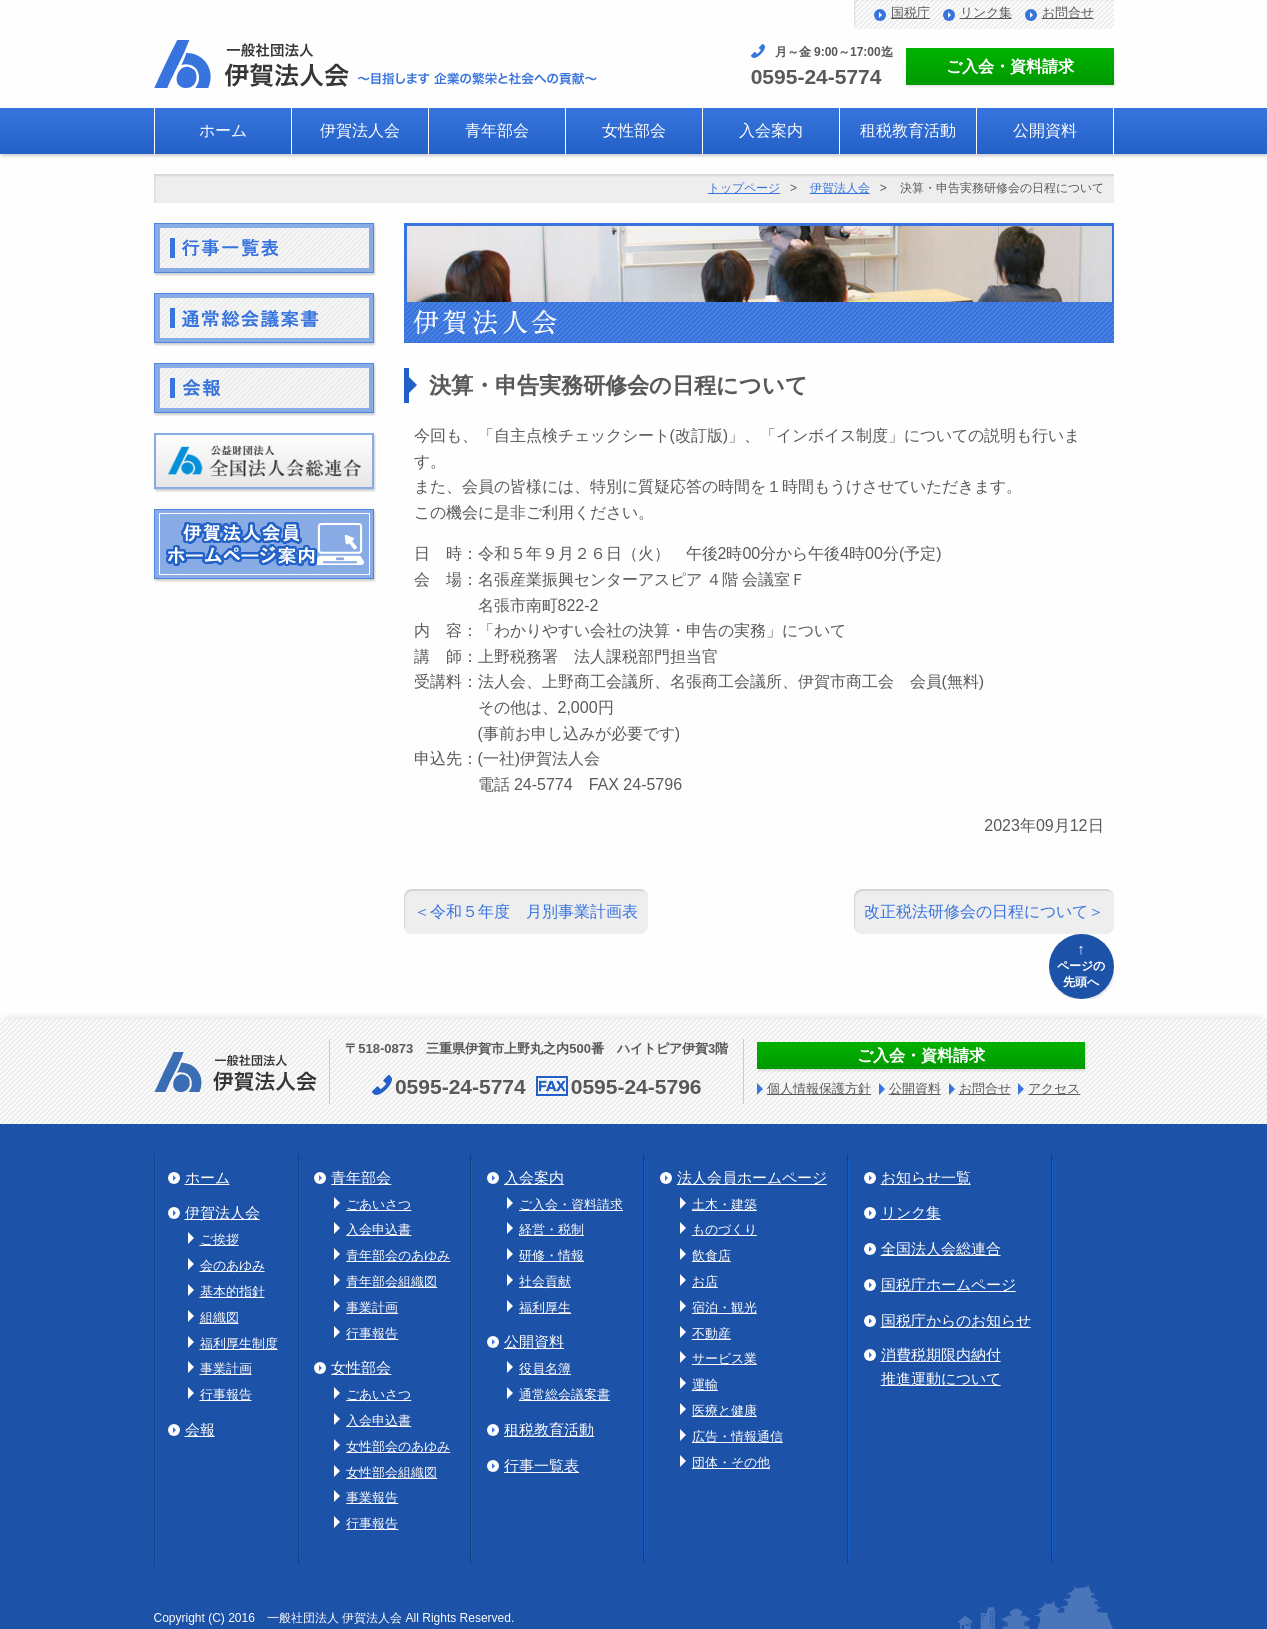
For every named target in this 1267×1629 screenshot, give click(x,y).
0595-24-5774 (816, 76)
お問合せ (1068, 12)
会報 (200, 1429)
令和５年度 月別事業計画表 (534, 911)
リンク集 (986, 12)
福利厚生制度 (239, 1343)
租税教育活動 (908, 130)
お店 (705, 1281)
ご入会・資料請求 (1010, 66)
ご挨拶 (219, 1239)
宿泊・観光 (724, 1307)
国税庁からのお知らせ (956, 1320)
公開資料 (1045, 130)
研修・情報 (551, 1255)
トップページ (744, 188)
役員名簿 (545, 1368)
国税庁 (910, 12)
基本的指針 (232, 1291)
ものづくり (724, 1229)
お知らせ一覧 (926, 1177)
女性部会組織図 (391, 1472)
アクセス (1054, 1088)
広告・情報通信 (737, 1436)
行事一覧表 (541, 1465)
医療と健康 (724, 1410)
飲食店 (711, 1255)
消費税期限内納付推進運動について (941, 1366)
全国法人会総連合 (941, 1248)
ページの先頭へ (1081, 963)
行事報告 (226, 1394)
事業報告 (372, 1497)
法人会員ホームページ (752, 1177)
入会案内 (771, 130)
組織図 (219, 1317)
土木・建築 (724, 1204)
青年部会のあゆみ (398, 1255)
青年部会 (497, 130)
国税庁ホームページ (948, 1284)
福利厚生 (545, 1307)
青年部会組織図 (391, 1281)
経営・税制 (551, 1229)
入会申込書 (378, 1229)
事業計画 (226, 1368)
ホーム (223, 130)
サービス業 (724, 1358)
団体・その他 (731, 1462)
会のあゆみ (232, 1265)
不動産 (711, 1333)
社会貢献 (545, 1281)
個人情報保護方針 (819, 1088)
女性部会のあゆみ (398, 1446)
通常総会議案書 (564, 1394)
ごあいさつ (378, 1204)
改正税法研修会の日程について (976, 911)
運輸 (705, 1384)
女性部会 (634, 130)
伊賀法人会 (360, 130)
